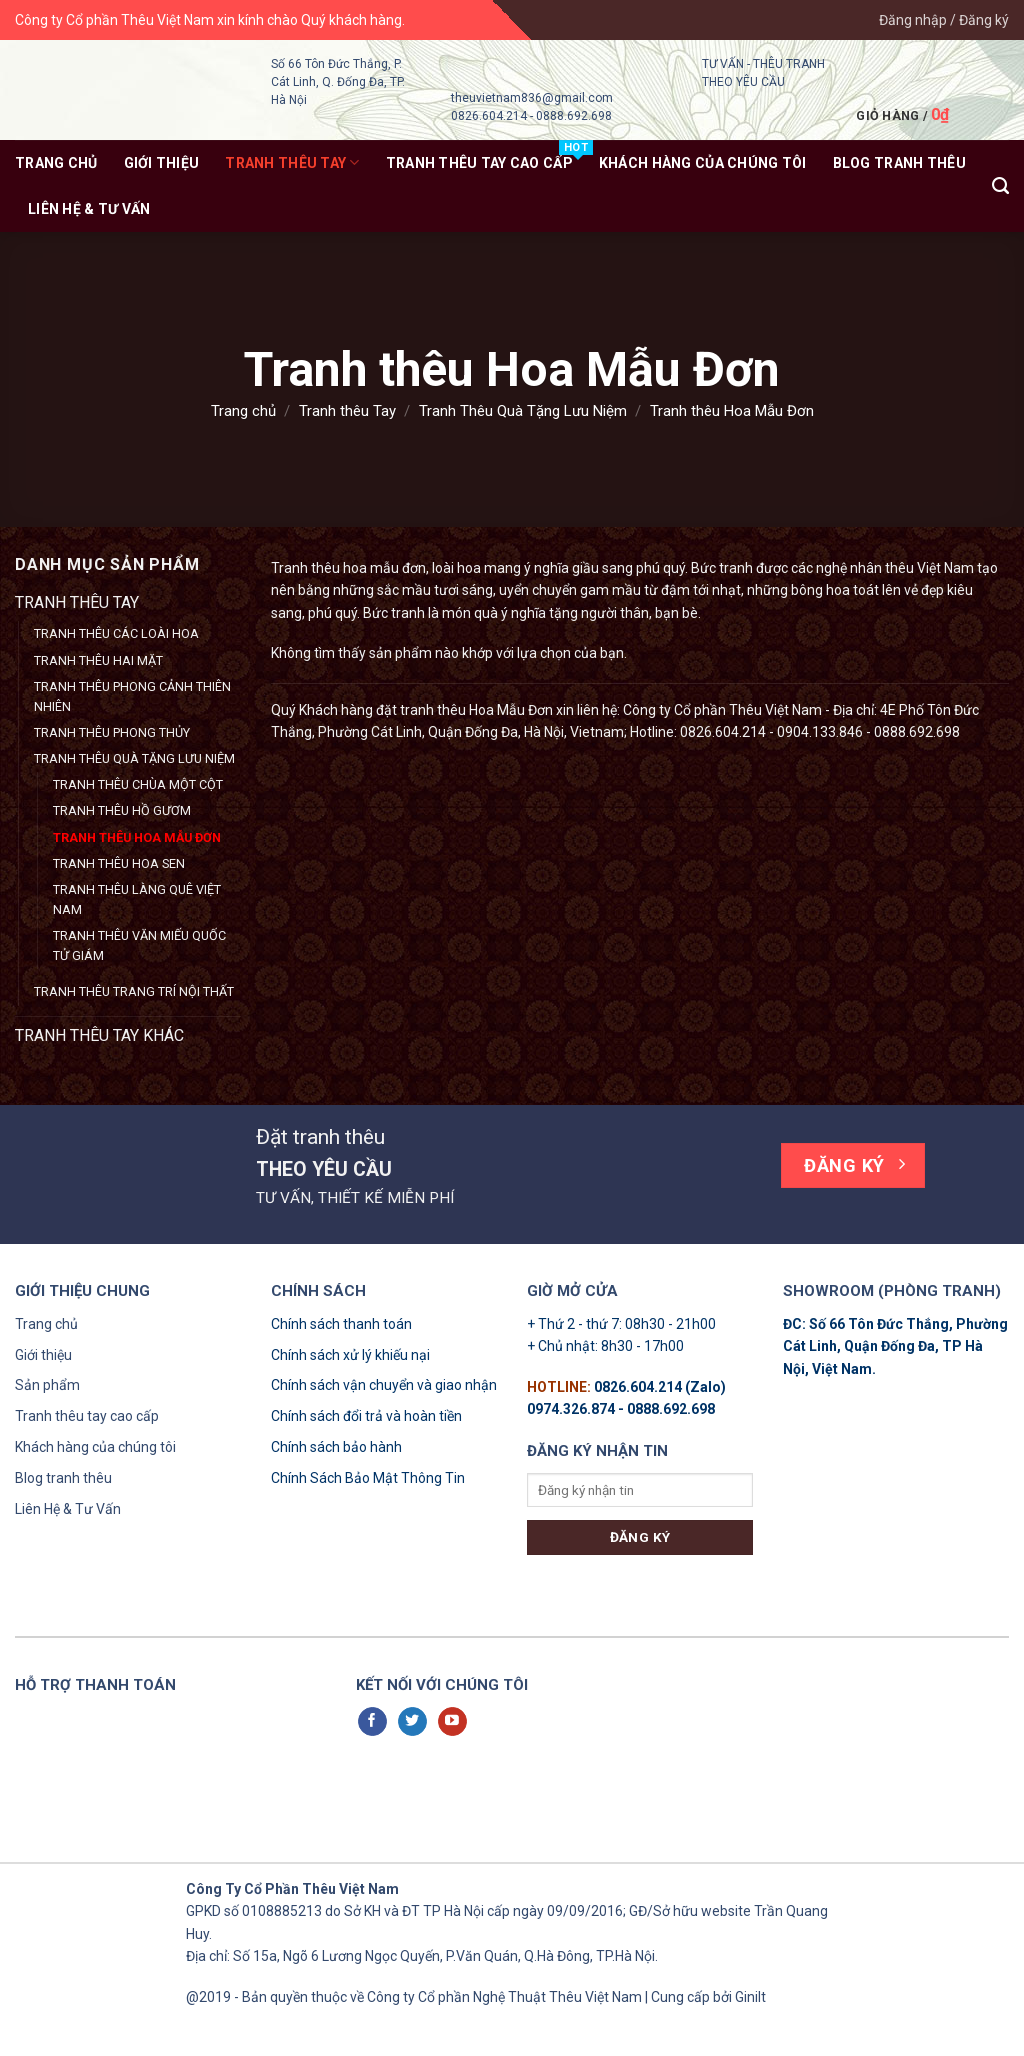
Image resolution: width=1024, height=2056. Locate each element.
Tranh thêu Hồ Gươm (122, 810)
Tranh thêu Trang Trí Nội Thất (134, 991)
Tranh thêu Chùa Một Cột (138, 784)
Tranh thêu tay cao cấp (87, 1416)
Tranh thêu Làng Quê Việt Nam (137, 899)
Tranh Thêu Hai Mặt (98, 660)
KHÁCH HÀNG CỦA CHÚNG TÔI (703, 163)
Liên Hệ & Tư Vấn (89, 209)
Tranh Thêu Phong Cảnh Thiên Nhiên (132, 696)
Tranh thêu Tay (292, 162)
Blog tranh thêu (63, 1478)
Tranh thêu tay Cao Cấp (479, 163)
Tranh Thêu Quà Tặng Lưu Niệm (523, 411)
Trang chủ (56, 163)
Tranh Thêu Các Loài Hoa (116, 633)
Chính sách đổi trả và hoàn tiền (366, 1416)
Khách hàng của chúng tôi (95, 1447)
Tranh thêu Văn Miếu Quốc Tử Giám (139, 945)
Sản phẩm (47, 1385)
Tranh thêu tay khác (99, 1035)
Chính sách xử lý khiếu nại (350, 1355)
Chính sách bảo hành (336, 1447)
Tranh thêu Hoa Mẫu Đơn (137, 837)
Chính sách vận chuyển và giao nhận (384, 1385)
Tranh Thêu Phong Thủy (112, 732)
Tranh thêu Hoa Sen (119, 863)
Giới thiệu (162, 163)
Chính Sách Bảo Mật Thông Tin (368, 1478)
